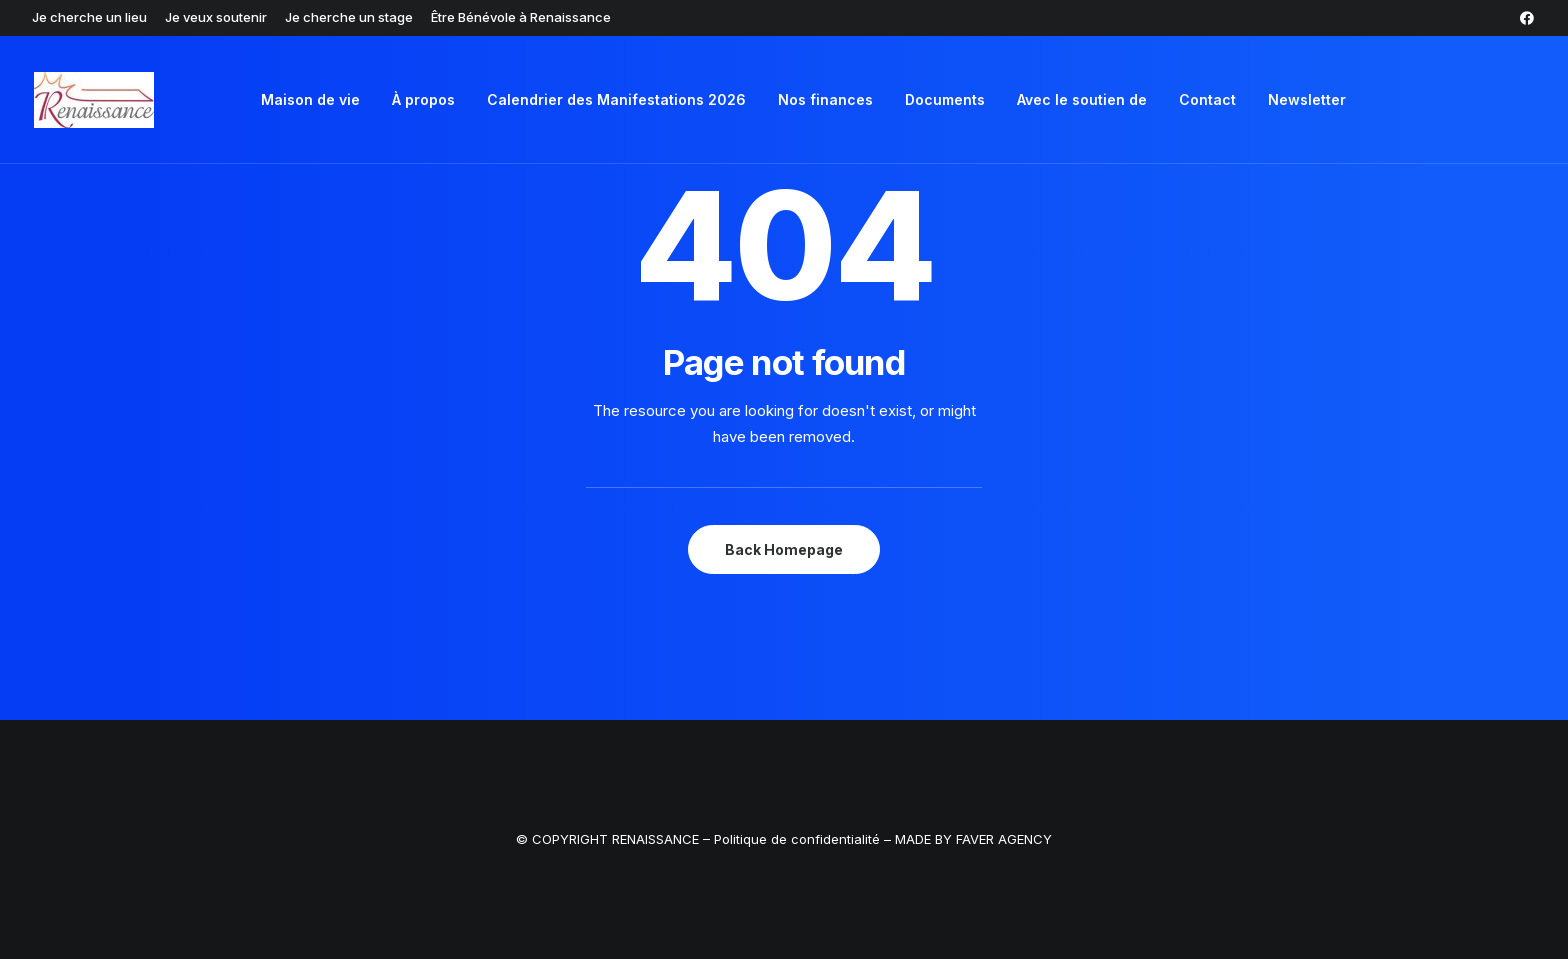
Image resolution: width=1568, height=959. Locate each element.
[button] (1527, 18)
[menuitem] (89, 17)
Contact (1207, 99)
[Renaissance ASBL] (94, 100)
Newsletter (1307, 99)
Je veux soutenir (216, 17)
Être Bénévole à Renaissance (521, 17)
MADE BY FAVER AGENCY (973, 839)
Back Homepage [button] (784, 549)
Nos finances (825, 99)
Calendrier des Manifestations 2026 (616, 99)
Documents (945, 99)
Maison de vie (310, 99)
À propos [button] (423, 99)
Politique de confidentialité (799, 839)
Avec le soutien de (1082, 99)
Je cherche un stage (349, 17)
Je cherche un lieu (89, 17)
